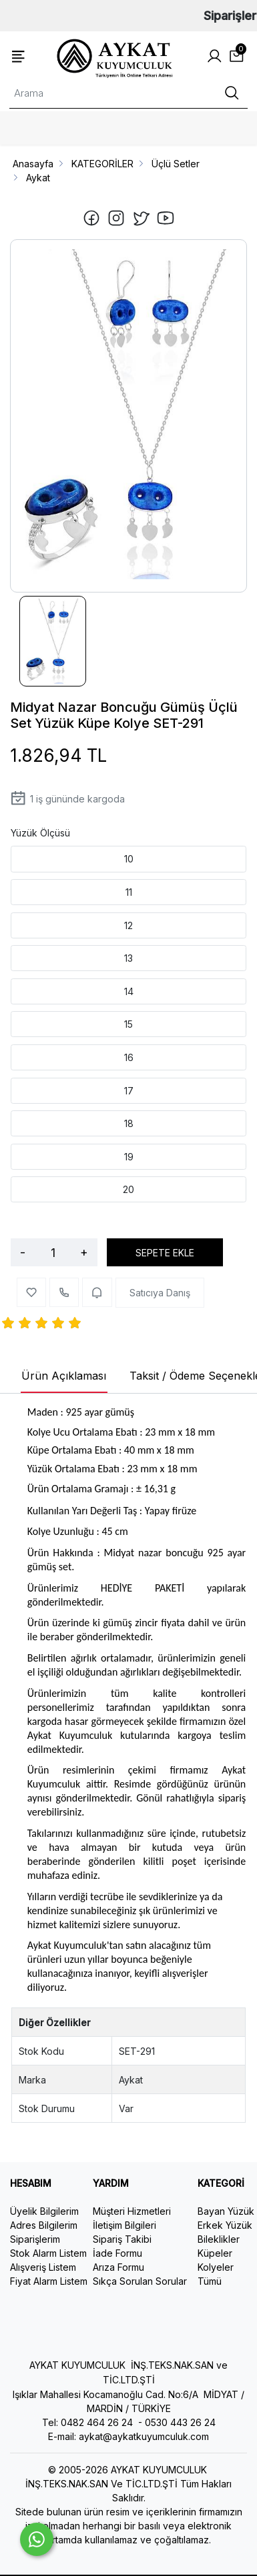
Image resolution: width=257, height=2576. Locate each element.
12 (128, 925)
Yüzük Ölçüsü (40, 832)
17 (129, 1090)
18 (129, 1123)
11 (128, 892)
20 (128, 1189)
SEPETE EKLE (165, 1252)
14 (129, 991)
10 (129, 858)
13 (128, 958)
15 (128, 1024)
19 (129, 1156)
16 (129, 1057)
